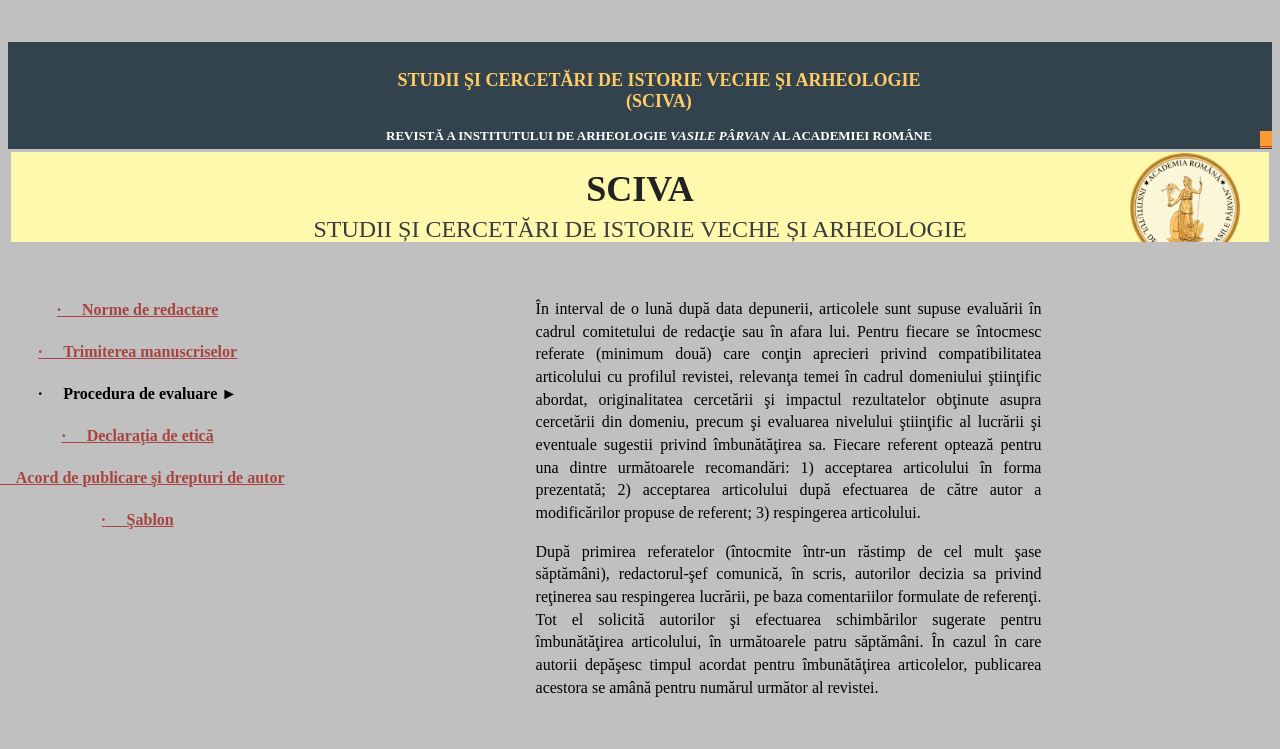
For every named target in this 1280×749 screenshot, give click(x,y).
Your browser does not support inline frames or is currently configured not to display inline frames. (640, 197)
